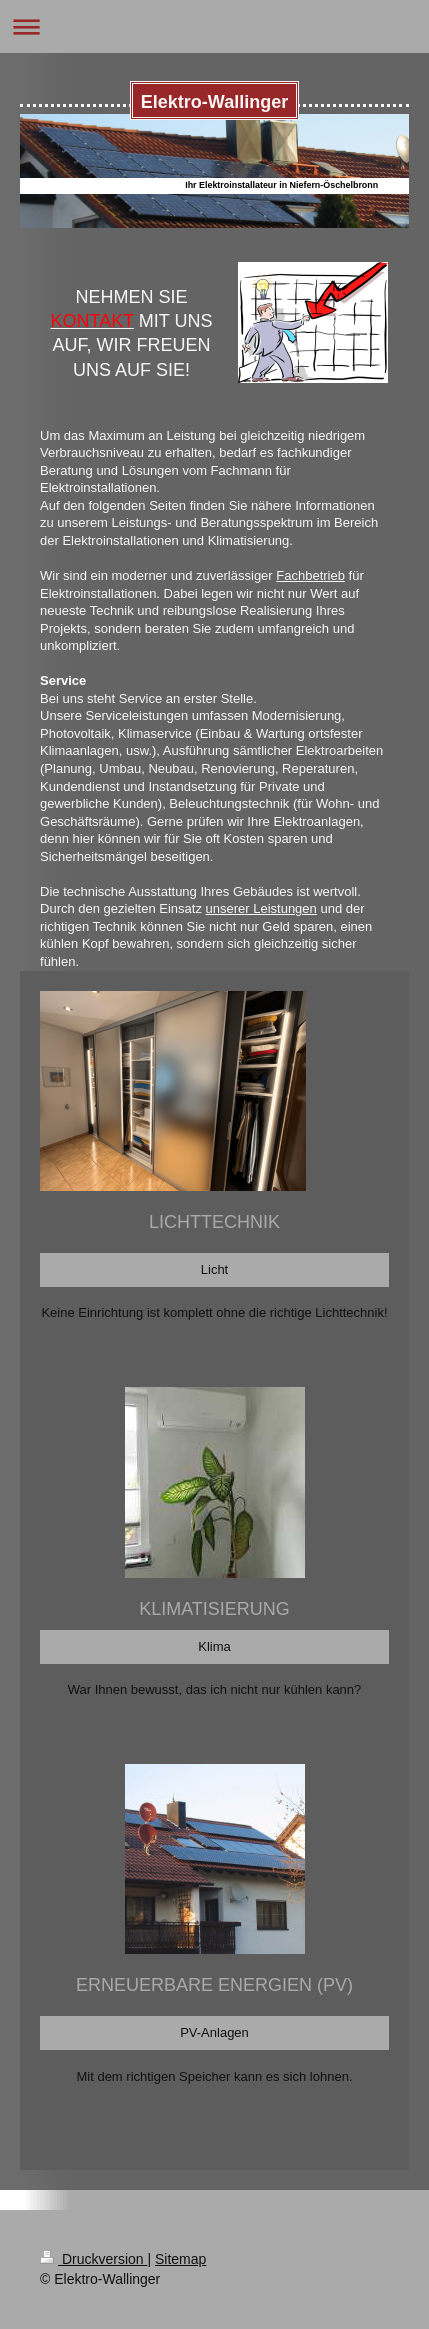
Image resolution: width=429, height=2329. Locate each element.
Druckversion (93, 2259)
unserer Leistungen (261, 908)
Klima (214, 1646)
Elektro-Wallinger (214, 102)
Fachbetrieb (310, 575)
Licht (214, 1269)
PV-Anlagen (214, 2032)
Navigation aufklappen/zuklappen (214, 26)
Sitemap (180, 2259)
